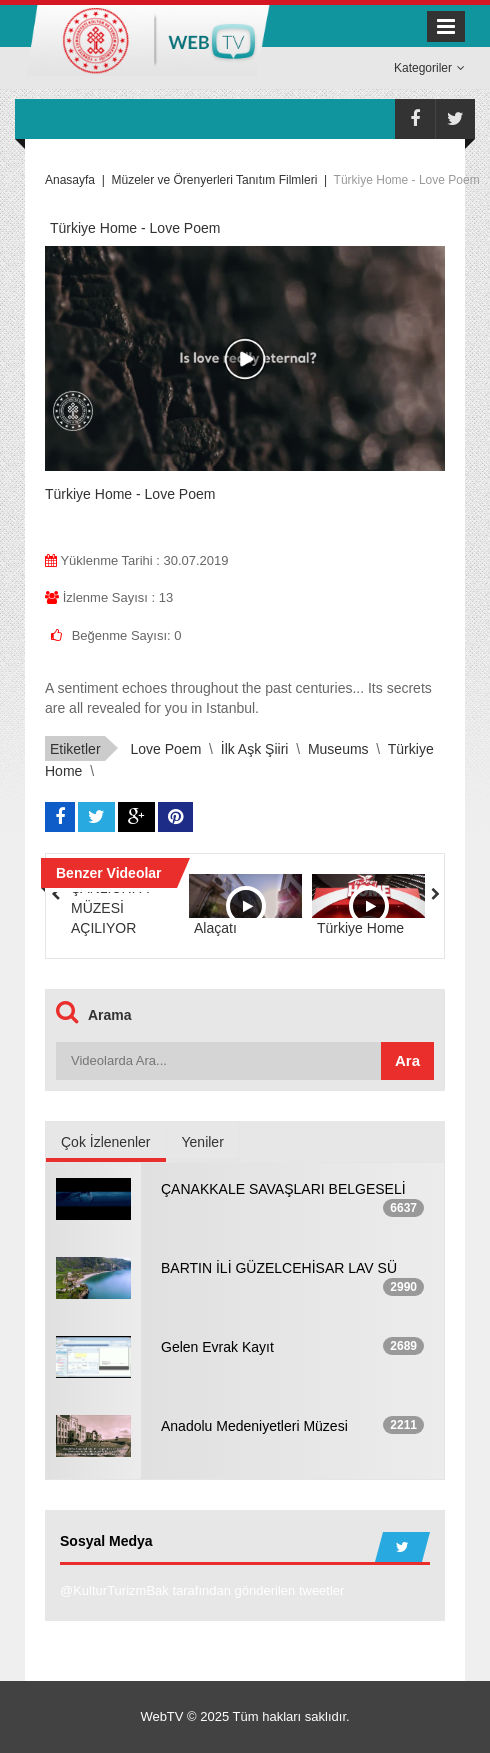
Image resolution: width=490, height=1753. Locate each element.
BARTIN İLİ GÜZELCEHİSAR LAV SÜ (279, 1268)
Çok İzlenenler (106, 1142)
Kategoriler (429, 68)
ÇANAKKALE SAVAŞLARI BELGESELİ (283, 1189)
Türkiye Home (360, 928)
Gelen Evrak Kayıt (217, 1347)
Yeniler (203, 1142)
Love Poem (165, 749)
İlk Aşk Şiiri (255, 749)
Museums (338, 749)
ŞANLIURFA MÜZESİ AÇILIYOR (109, 908)
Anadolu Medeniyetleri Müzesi (254, 1426)
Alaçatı (215, 928)
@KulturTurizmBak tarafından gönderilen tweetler (202, 1590)
